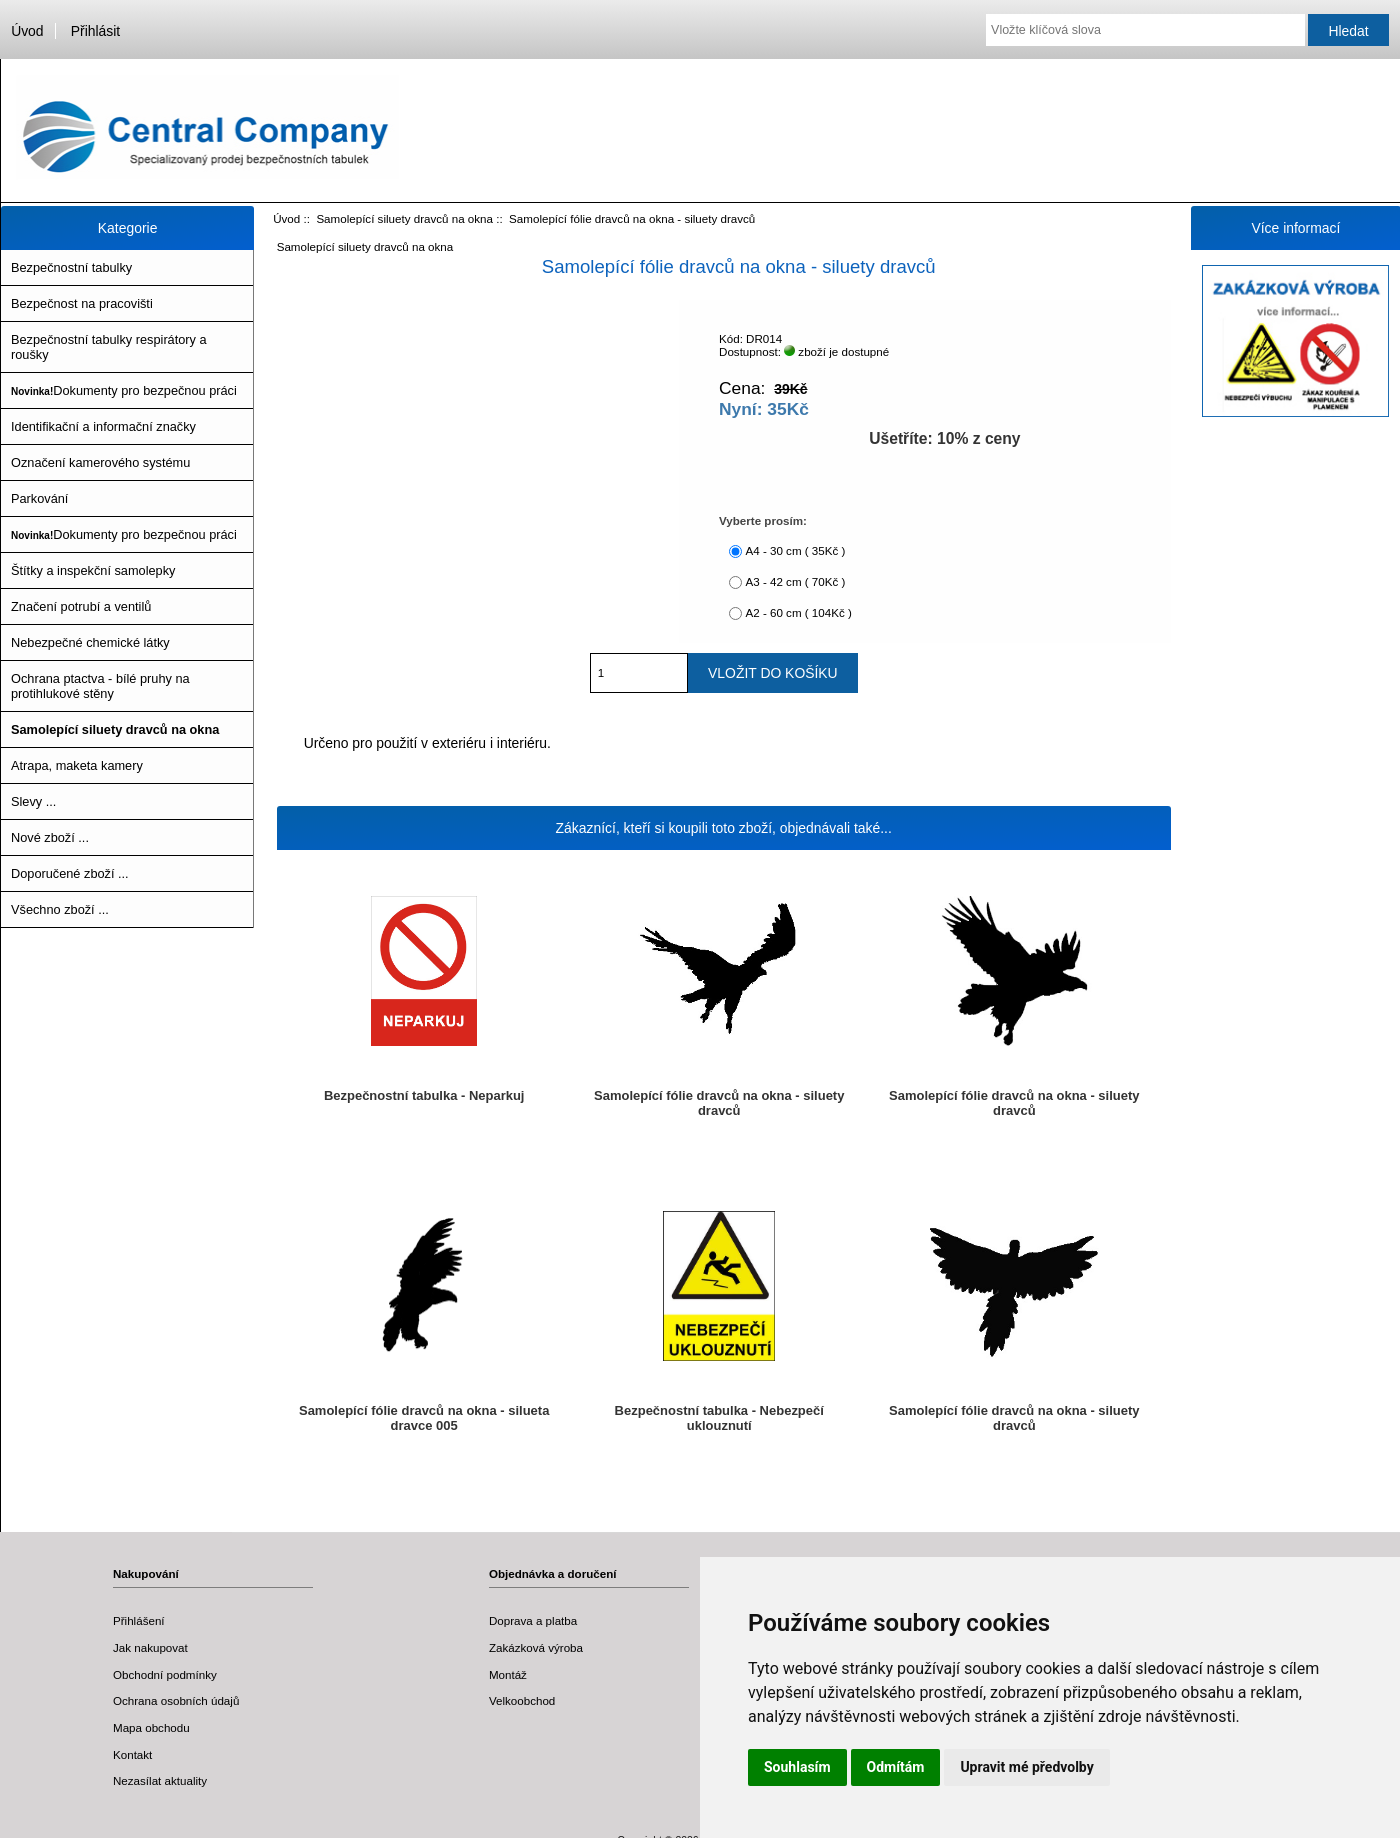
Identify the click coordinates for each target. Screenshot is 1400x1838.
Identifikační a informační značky (103, 426)
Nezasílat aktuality (160, 1780)
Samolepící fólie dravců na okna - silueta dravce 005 (424, 1418)
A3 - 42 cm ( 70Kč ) (795, 581)
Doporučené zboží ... (70, 873)
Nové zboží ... (50, 837)
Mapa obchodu (151, 1727)
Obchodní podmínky (165, 1674)
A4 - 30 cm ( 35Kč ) (795, 550)
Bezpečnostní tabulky (71, 267)
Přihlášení (139, 1620)
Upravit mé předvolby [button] (1026, 1767)
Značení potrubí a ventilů (81, 606)
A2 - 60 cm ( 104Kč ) (798, 612)
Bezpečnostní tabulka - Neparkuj (424, 1095)
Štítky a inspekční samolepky (93, 570)
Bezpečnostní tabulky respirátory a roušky (109, 347)
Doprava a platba (533, 1620)
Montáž (508, 1674)
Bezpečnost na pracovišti (82, 303)
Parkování (39, 498)
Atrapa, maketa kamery (77, 765)
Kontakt (132, 1754)
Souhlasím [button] (797, 1767)
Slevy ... (33, 801)
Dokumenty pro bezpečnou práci (124, 390)
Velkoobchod (522, 1700)
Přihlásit (95, 31)
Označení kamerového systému (100, 462)
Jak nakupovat (150, 1647)
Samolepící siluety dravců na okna (404, 218)
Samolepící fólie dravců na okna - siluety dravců (719, 1103)
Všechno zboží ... (60, 909)
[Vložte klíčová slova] (1145, 30)
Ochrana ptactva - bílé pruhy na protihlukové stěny (100, 686)
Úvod (27, 31)
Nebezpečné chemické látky (90, 642)
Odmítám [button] (896, 1767)
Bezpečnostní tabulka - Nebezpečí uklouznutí (719, 1418)
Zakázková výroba (536, 1647)
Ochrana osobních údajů (176, 1700)
